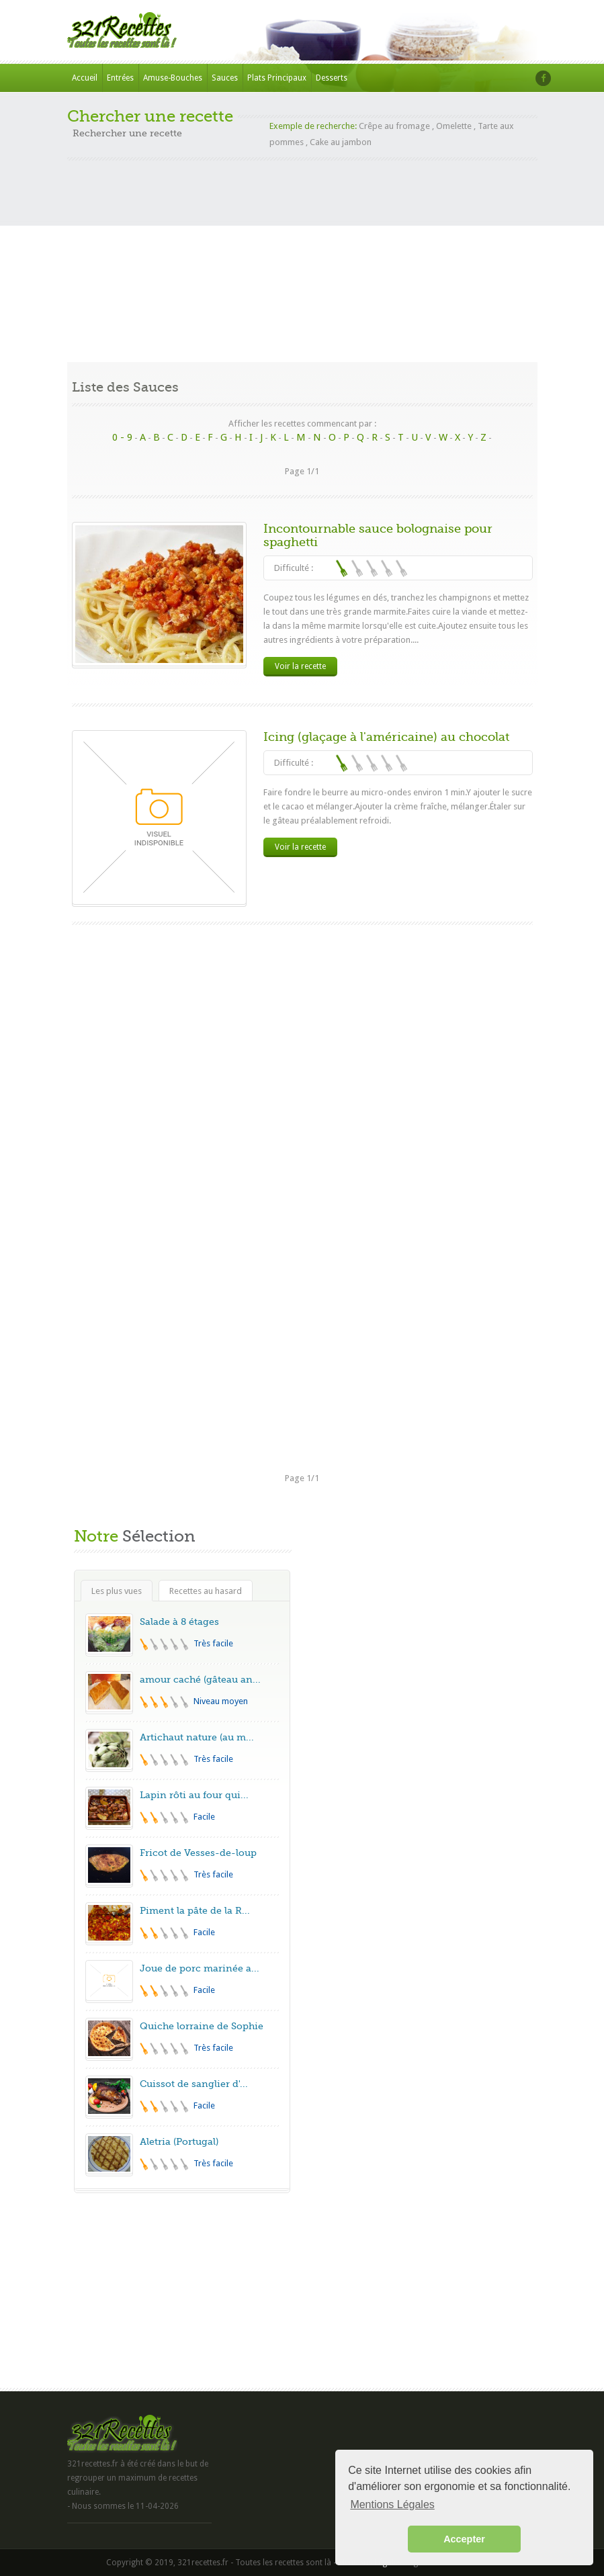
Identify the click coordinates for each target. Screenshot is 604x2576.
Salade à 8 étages (179, 1621)
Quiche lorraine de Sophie (201, 2025)
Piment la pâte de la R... (195, 1910)
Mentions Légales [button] (392, 2504)
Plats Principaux (276, 78)
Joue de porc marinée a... (199, 1968)
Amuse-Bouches (172, 78)
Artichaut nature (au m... (197, 1737)
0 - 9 (122, 437)
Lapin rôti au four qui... (194, 1794)
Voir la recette (300, 666)
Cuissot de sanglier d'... (194, 2083)
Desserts (331, 78)
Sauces (225, 78)
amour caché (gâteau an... (200, 1679)
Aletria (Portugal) (179, 2141)
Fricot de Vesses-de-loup (198, 1852)
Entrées (120, 78)
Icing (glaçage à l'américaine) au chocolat (386, 737)
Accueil (84, 78)
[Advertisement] (302, 255)
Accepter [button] (464, 2539)
